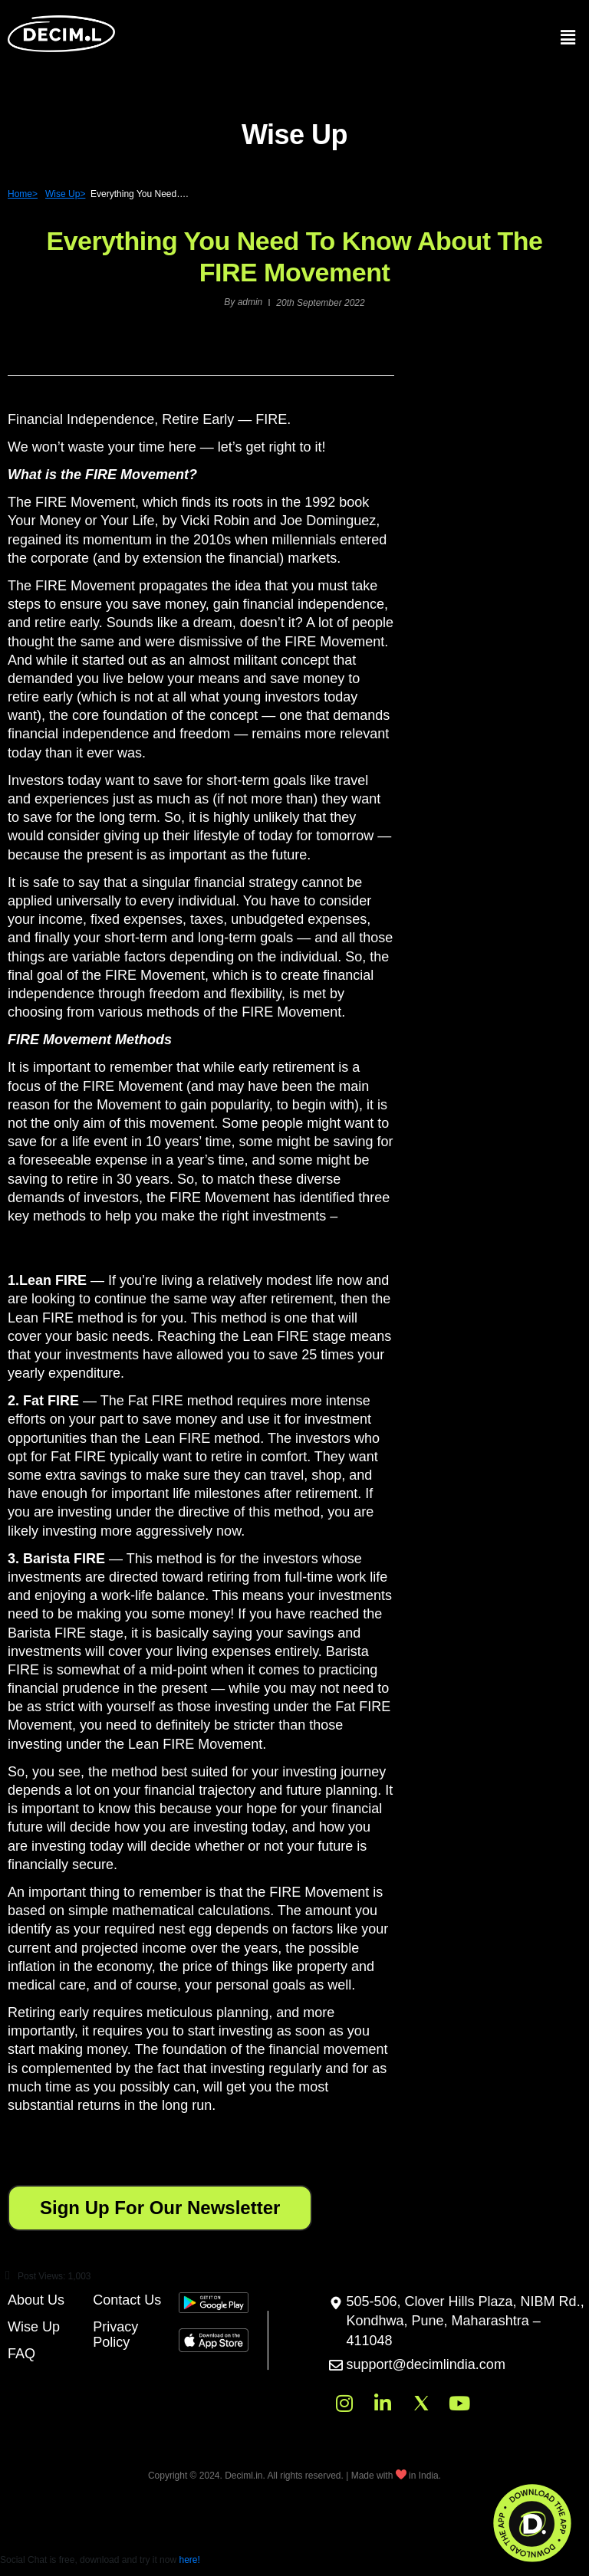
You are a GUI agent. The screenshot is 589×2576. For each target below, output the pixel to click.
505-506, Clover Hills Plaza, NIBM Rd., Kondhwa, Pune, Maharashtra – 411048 (465, 2321)
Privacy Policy (115, 2334)
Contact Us (127, 2300)
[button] (201, 1692)
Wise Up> (65, 194)
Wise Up (34, 2326)
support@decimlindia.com (426, 2364)
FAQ (21, 2353)
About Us (36, 2300)
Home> (23, 194)
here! (189, 2560)
